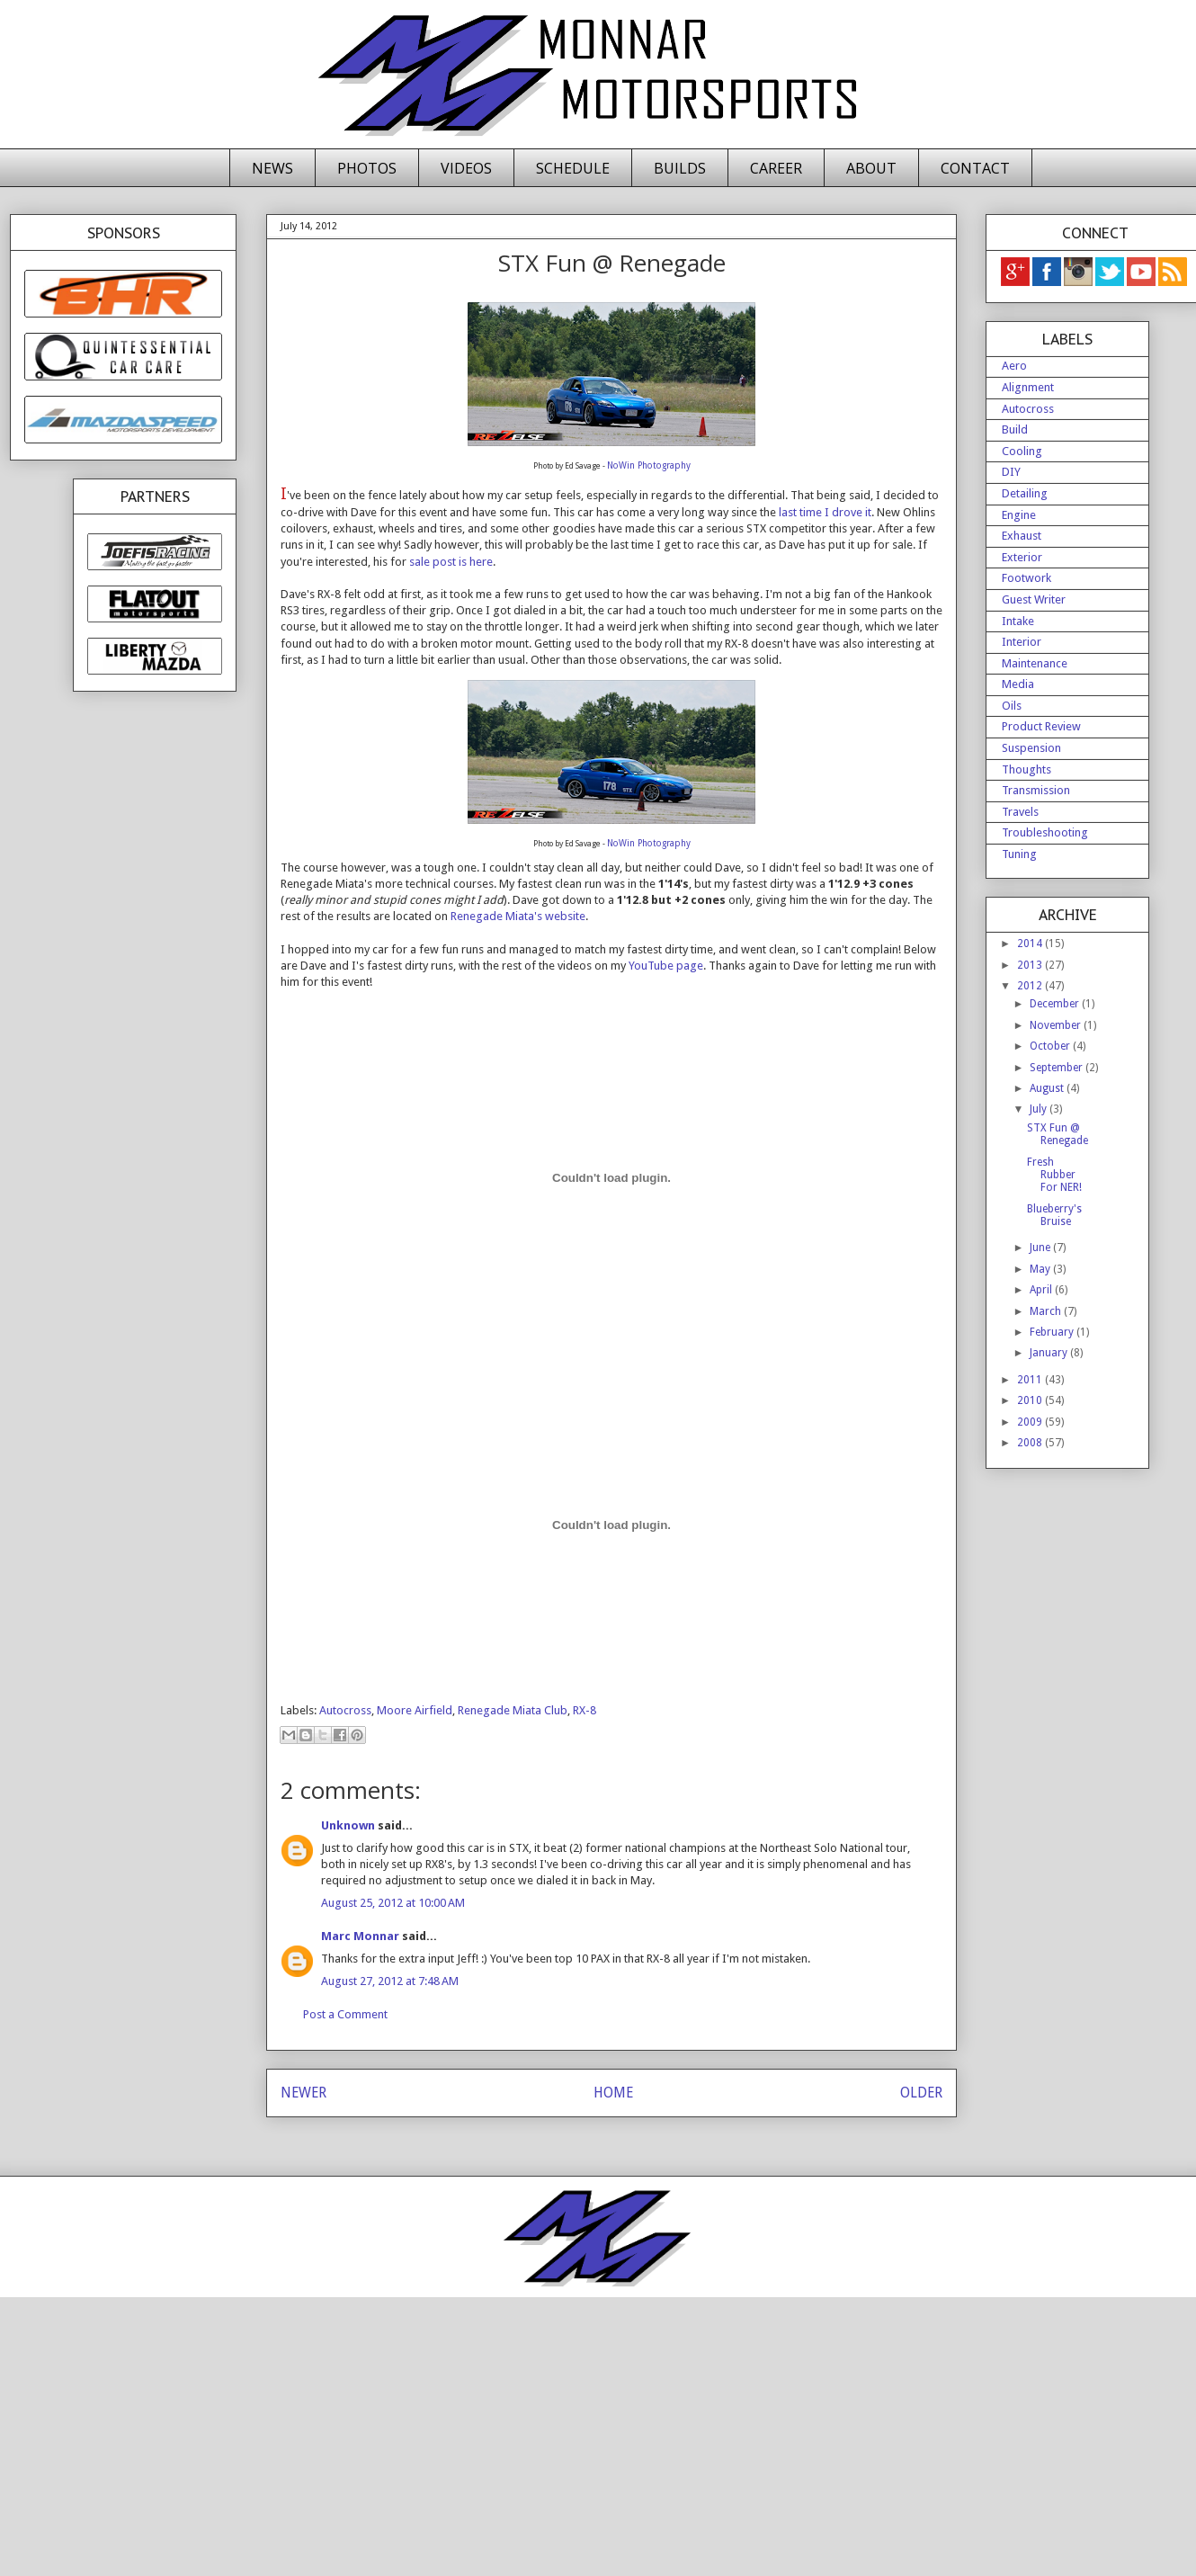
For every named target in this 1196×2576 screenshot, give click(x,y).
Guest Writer (1034, 599)
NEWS (272, 168)
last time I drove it (825, 512)
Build (1015, 429)
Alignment (1028, 387)
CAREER (776, 168)
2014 (1031, 943)
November (1057, 1025)
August (1048, 1088)
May (1041, 1269)
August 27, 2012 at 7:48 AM (390, 1981)
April (1042, 1290)
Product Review (1041, 726)
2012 (1031, 985)
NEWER (303, 2092)
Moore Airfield (414, 1710)
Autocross (345, 1710)
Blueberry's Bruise (1054, 1215)
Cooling (1022, 451)
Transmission (1036, 790)
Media (1018, 684)
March (1047, 1311)
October (1051, 1046)
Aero (1014, 365)
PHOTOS (367, 168)
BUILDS (680, 168)
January (1050, 1352)
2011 (1031, 1379)
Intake (1018, 621)
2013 (1031, 965)
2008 (1031, 1442)
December (1056, 1003)
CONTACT (975, 168)
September (1057, 1067)
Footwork (1026, 578)
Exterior (1022, 557)
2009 (1031, 1422)
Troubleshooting (1045, 832)
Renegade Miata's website (518, 916)
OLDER (921, 2092)
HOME (613, 2092)
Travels (1020, 811)
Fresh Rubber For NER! (1054, 1175)
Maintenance (1034, 663)
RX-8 (584, 1710)
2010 (1031, 1400)
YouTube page (666, 965)
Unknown (348, 1825)
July (1039, 1109)
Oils (1012, 705)
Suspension (1031, 748)
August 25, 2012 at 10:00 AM (393, 1903)
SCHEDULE (573, 168)
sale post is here (451, 561)
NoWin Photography (649, 465)
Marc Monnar (360, 1936)
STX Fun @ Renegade (1057, 1134)
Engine (1019, 515)
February (1053, 1332)
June (1041, 1247)
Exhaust (1021, 535)
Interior (1021, 641)
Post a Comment (345, 2014)
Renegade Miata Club (512, 1710)
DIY (1011, 472)
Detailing (1025, 493)
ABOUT (871, 168)
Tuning (1019, 854)
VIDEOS (466, 168)
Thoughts (1026, 769)
